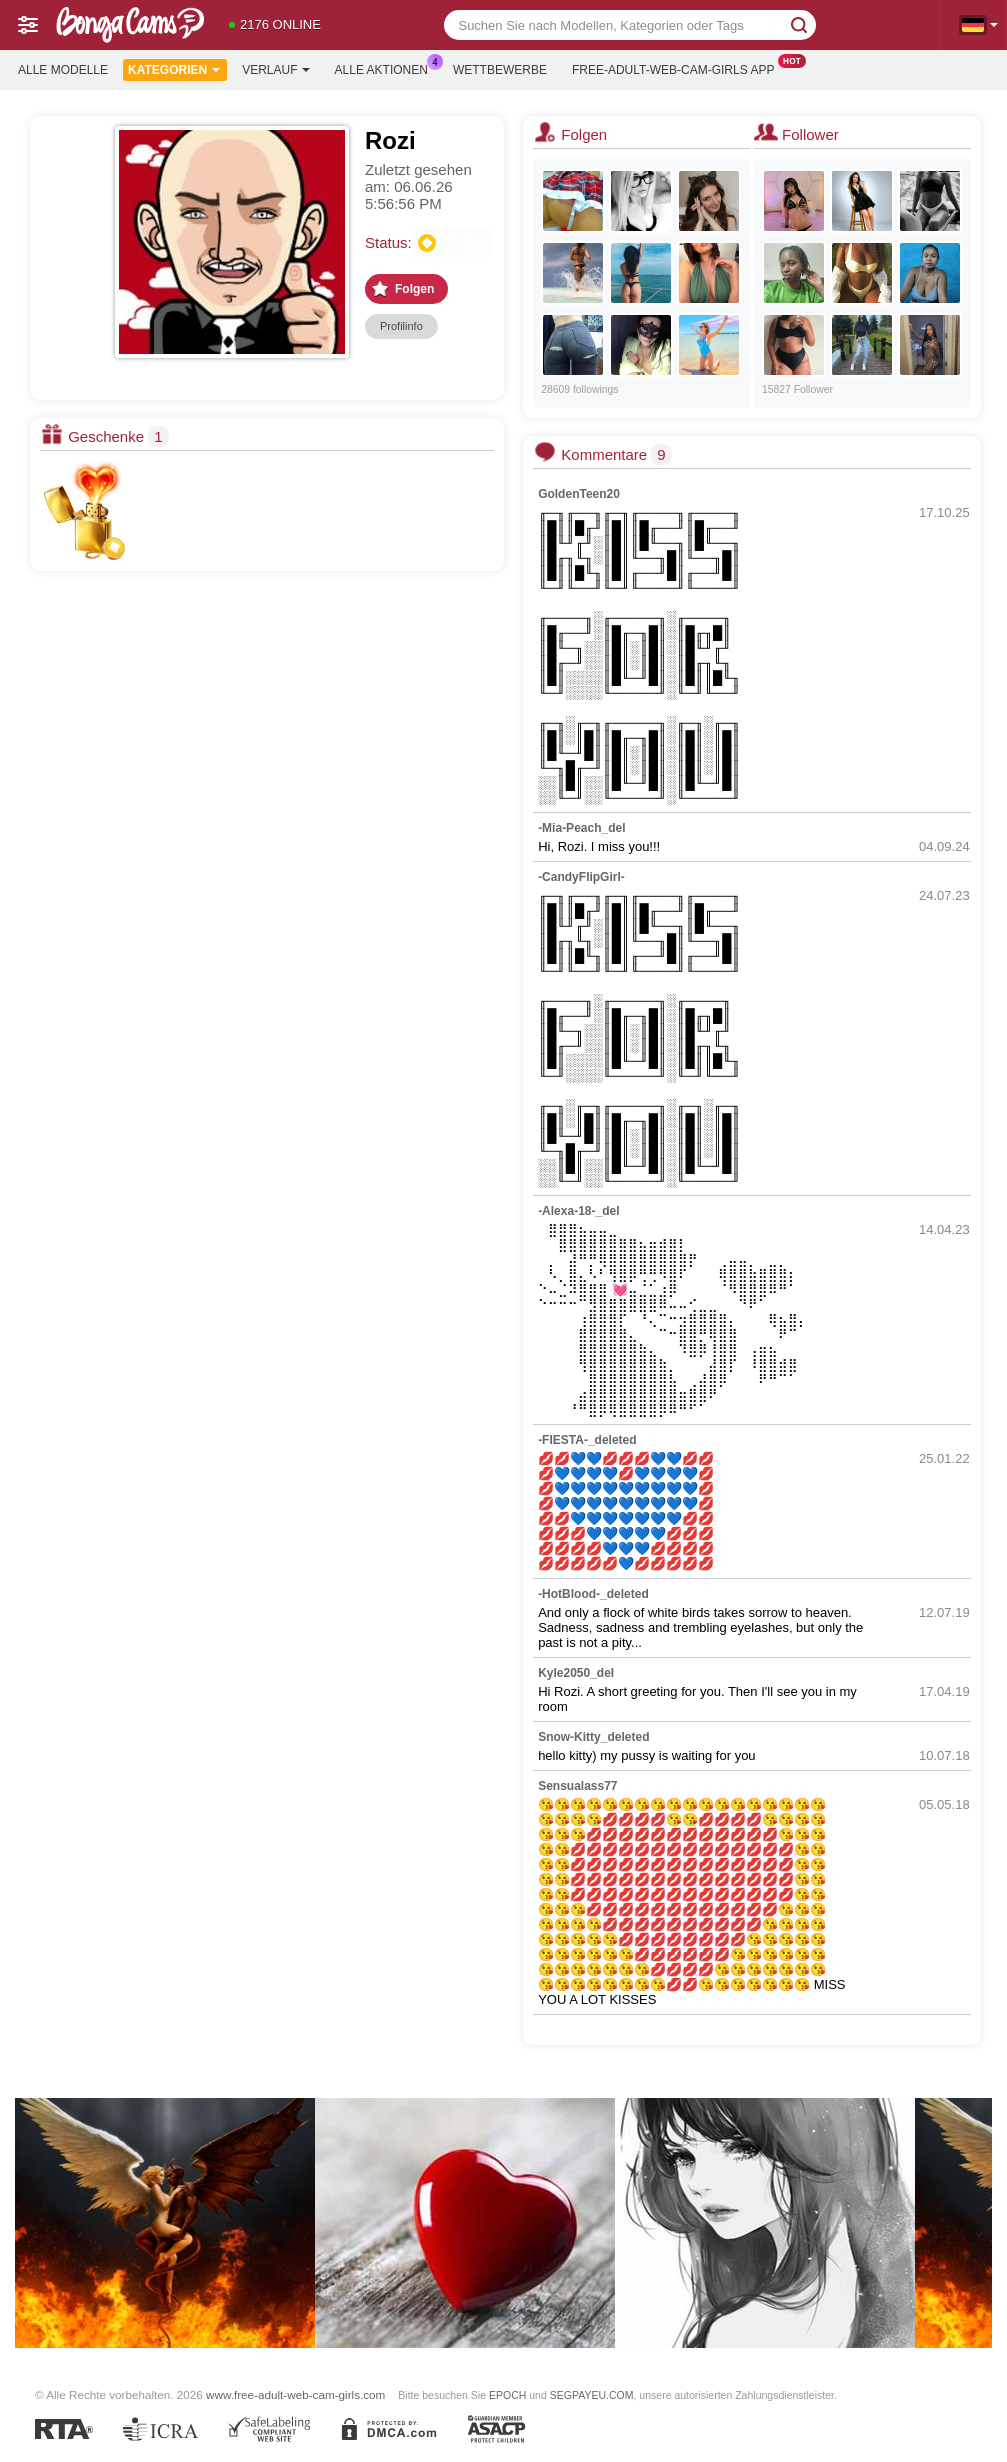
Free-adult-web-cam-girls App (678, 68)
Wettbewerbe (500, 70)
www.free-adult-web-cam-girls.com (295, 2394)
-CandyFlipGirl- (581, 877)
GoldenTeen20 (579, 494)
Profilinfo (401, 326)
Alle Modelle (63, 70)
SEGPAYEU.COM (592, 2395)
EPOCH (507, 2395)
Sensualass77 (577, 1786)
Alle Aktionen (386, 68)
